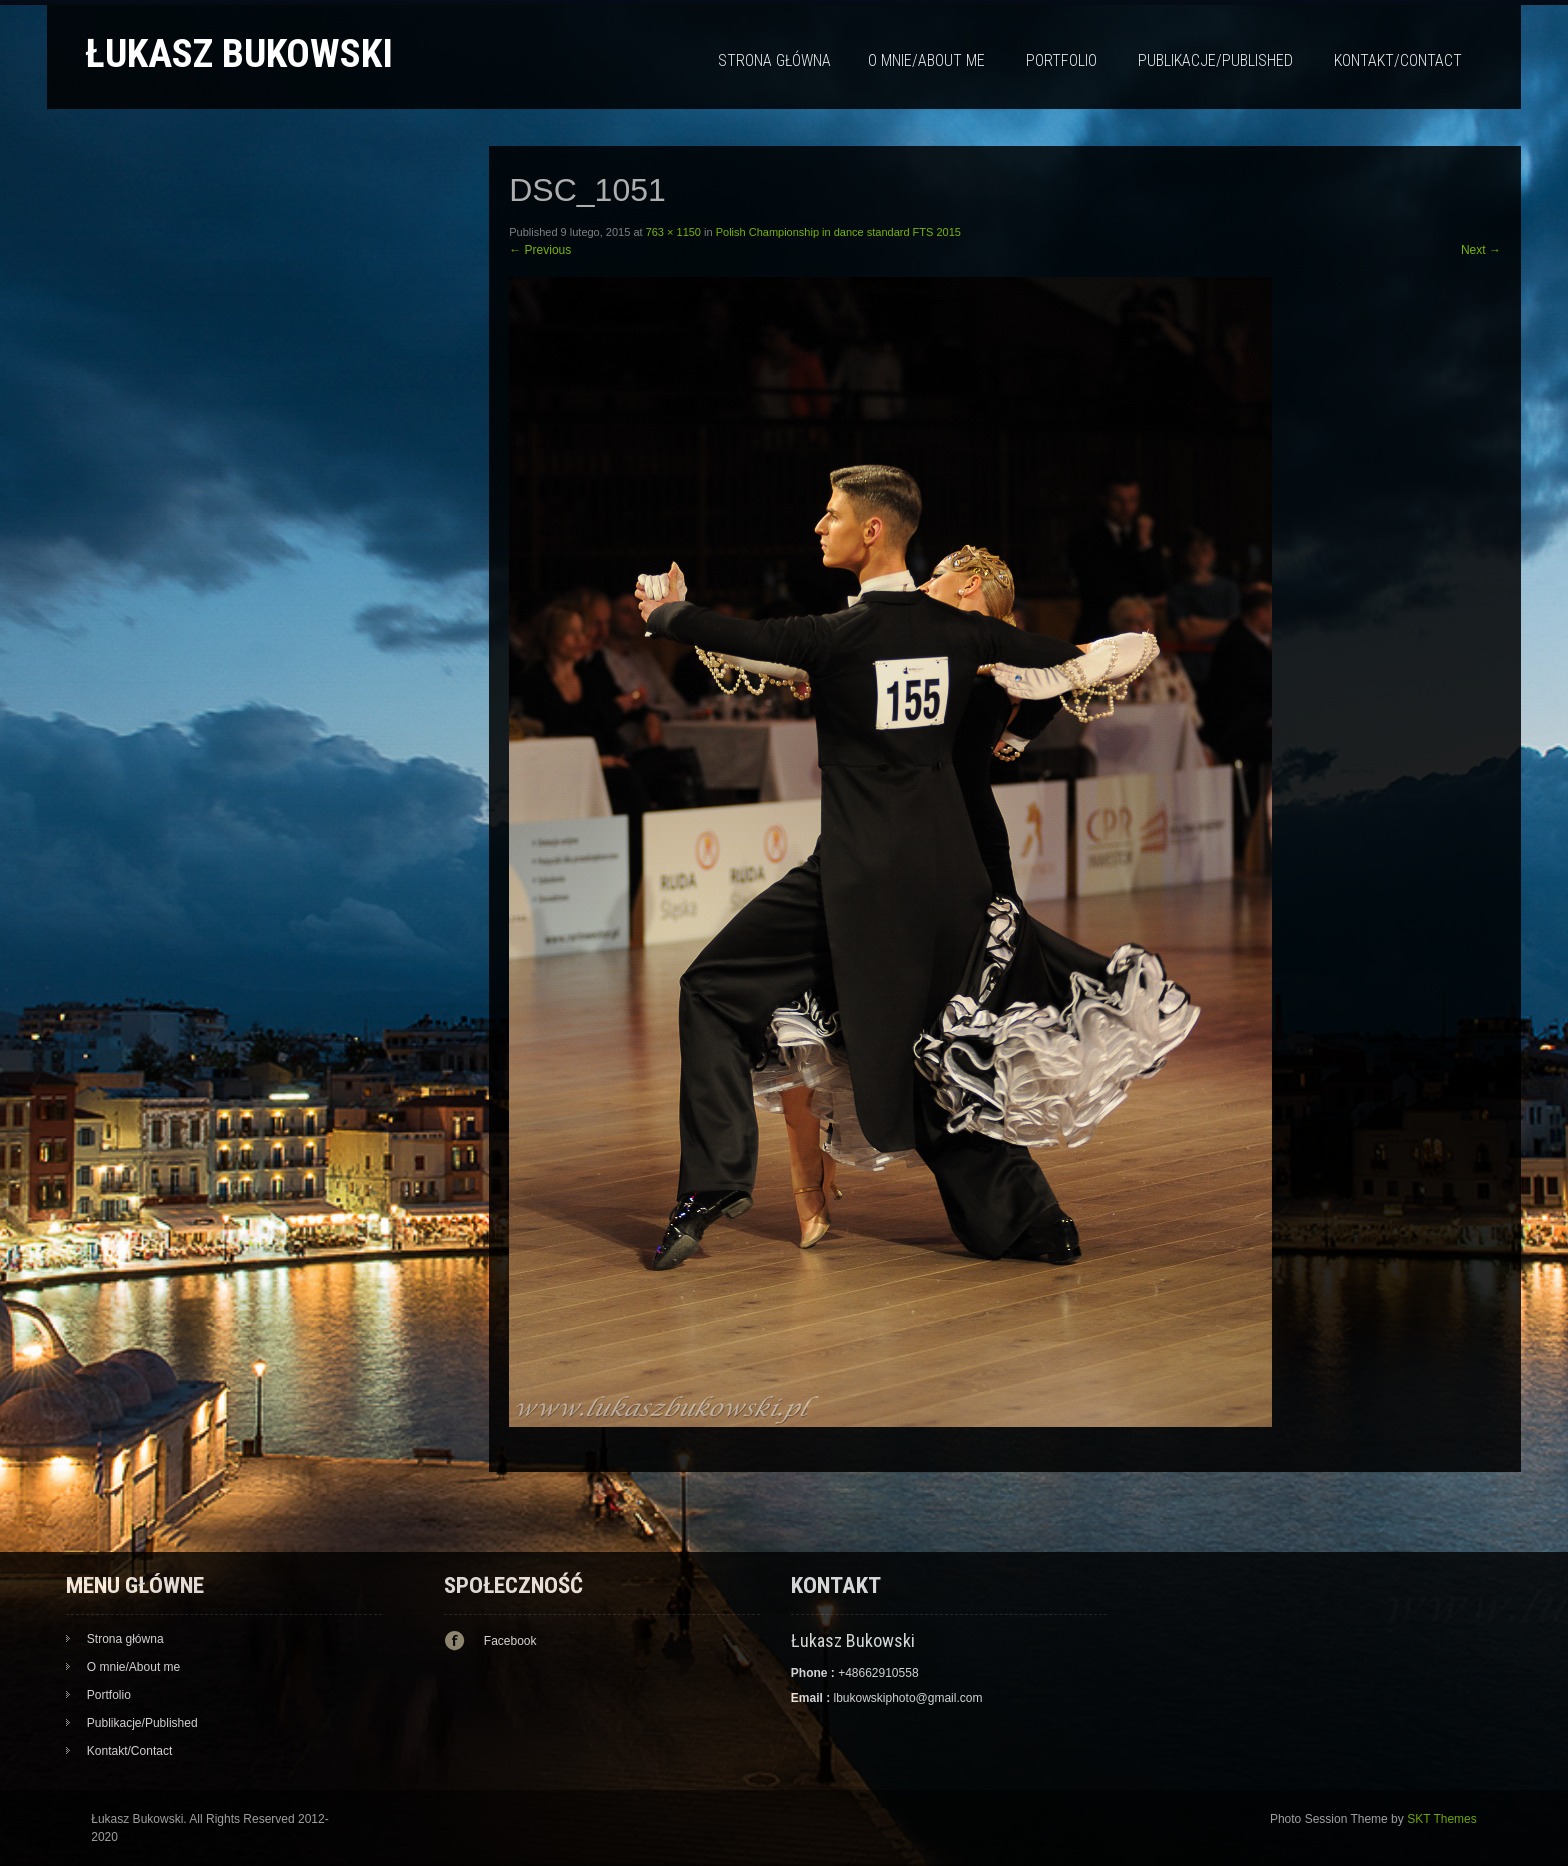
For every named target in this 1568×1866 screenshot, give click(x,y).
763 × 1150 (673, 232)
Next (1481, 250)
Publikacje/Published (1215, 60)
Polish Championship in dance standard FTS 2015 (838, 232)
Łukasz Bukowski (239, 53)
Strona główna (774, 60)
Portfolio (1061, 60)
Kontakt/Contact (1398, 60)
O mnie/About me (926, 60)
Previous (540, 250)
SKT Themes (1442, 1819)
